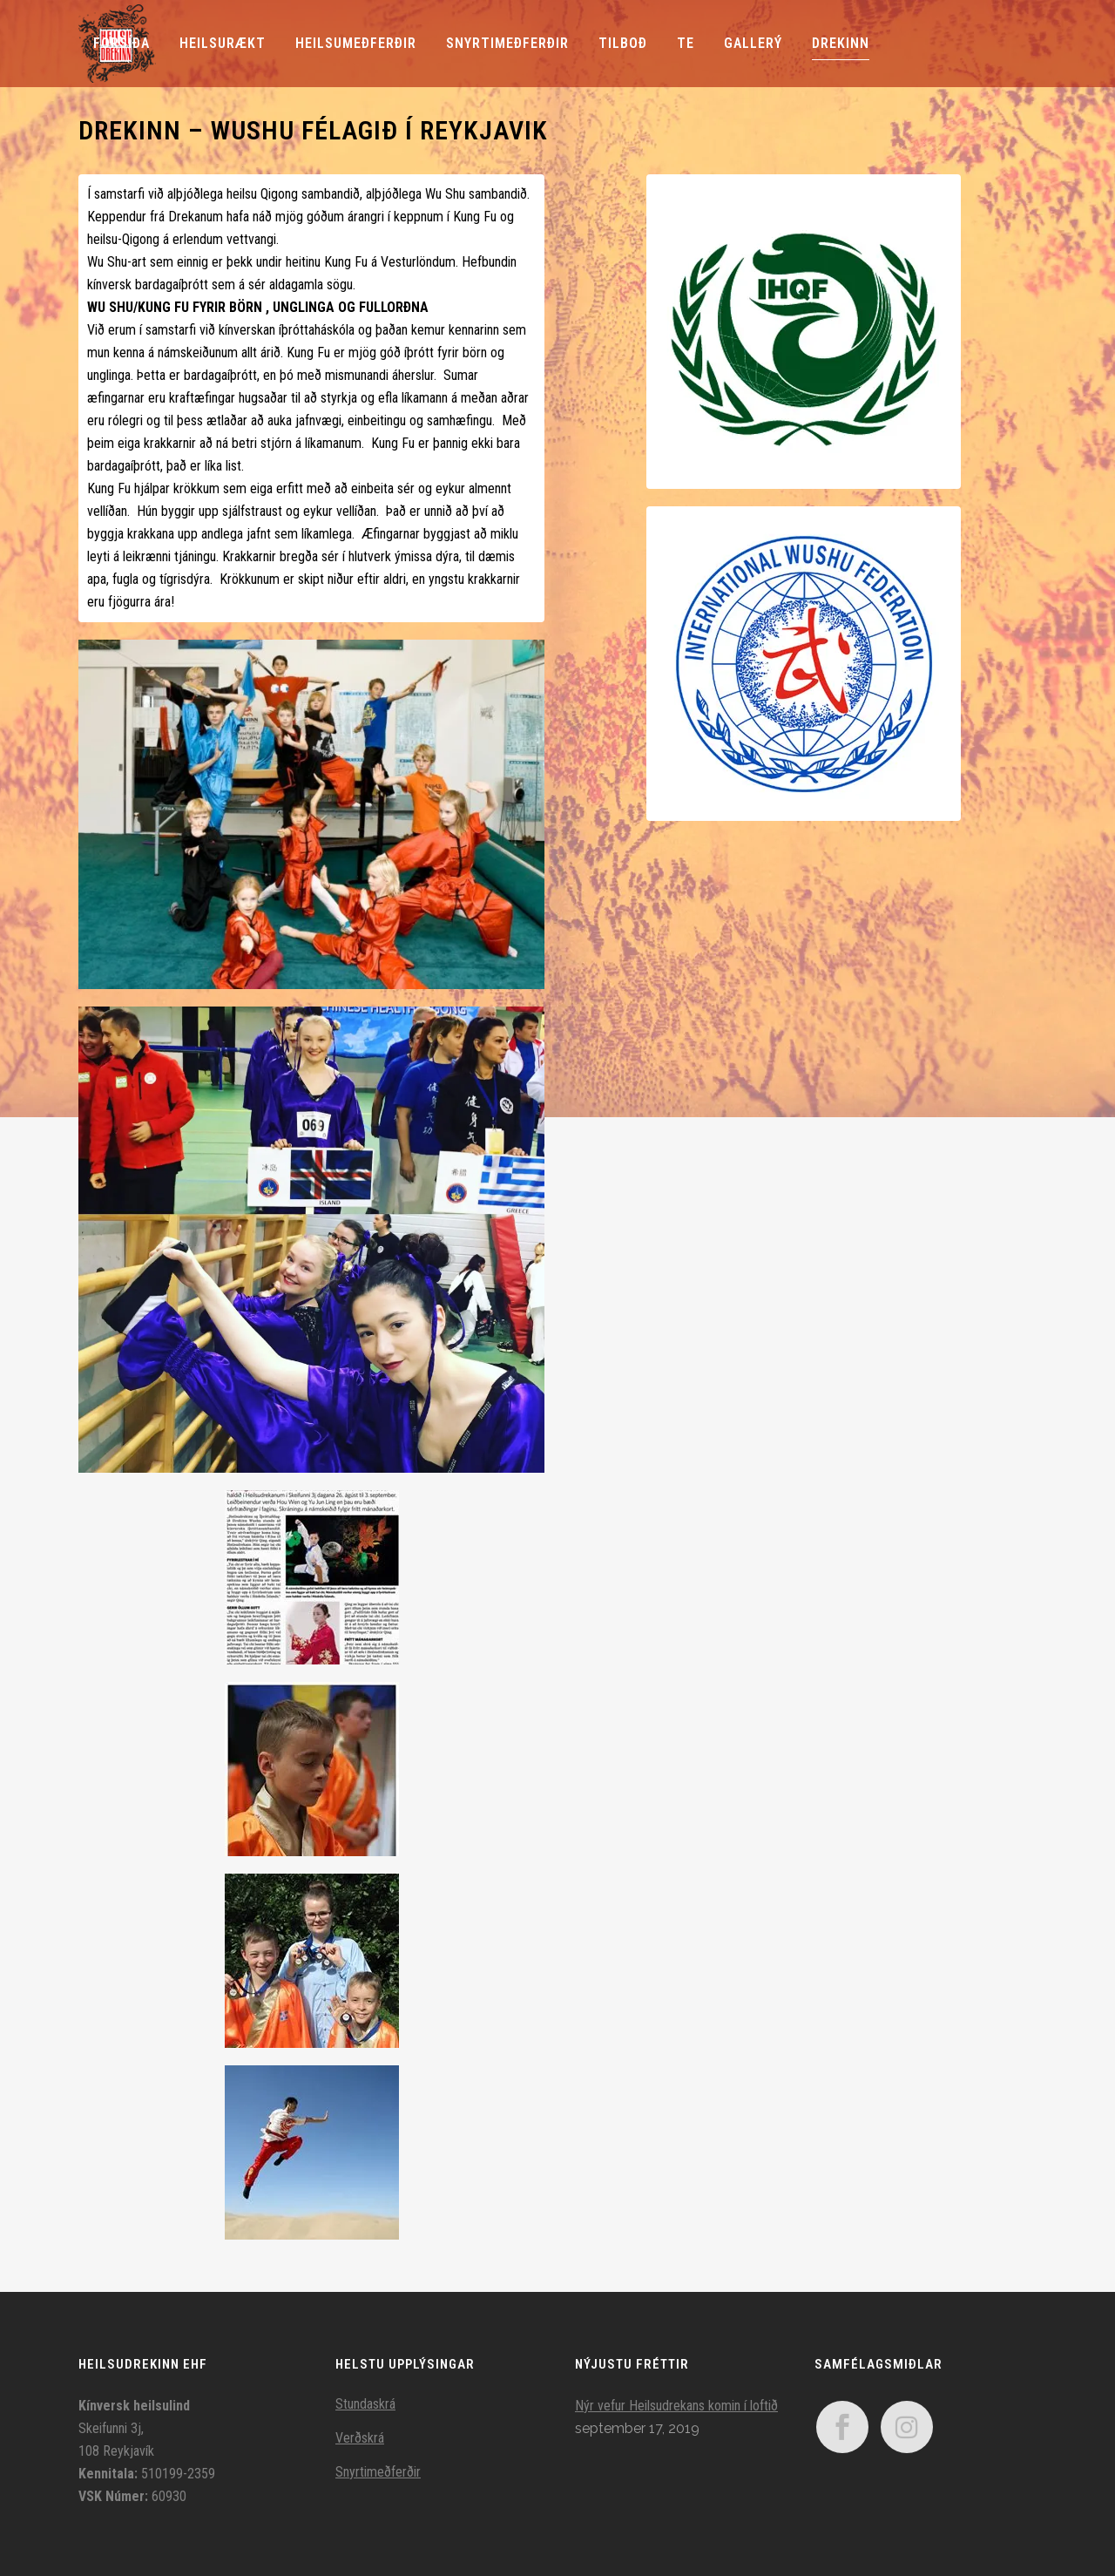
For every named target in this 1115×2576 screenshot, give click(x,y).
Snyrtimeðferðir (378, 2472)
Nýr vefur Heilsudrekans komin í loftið (676, 2405)
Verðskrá (359, 2438)
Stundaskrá (365, 2404)
